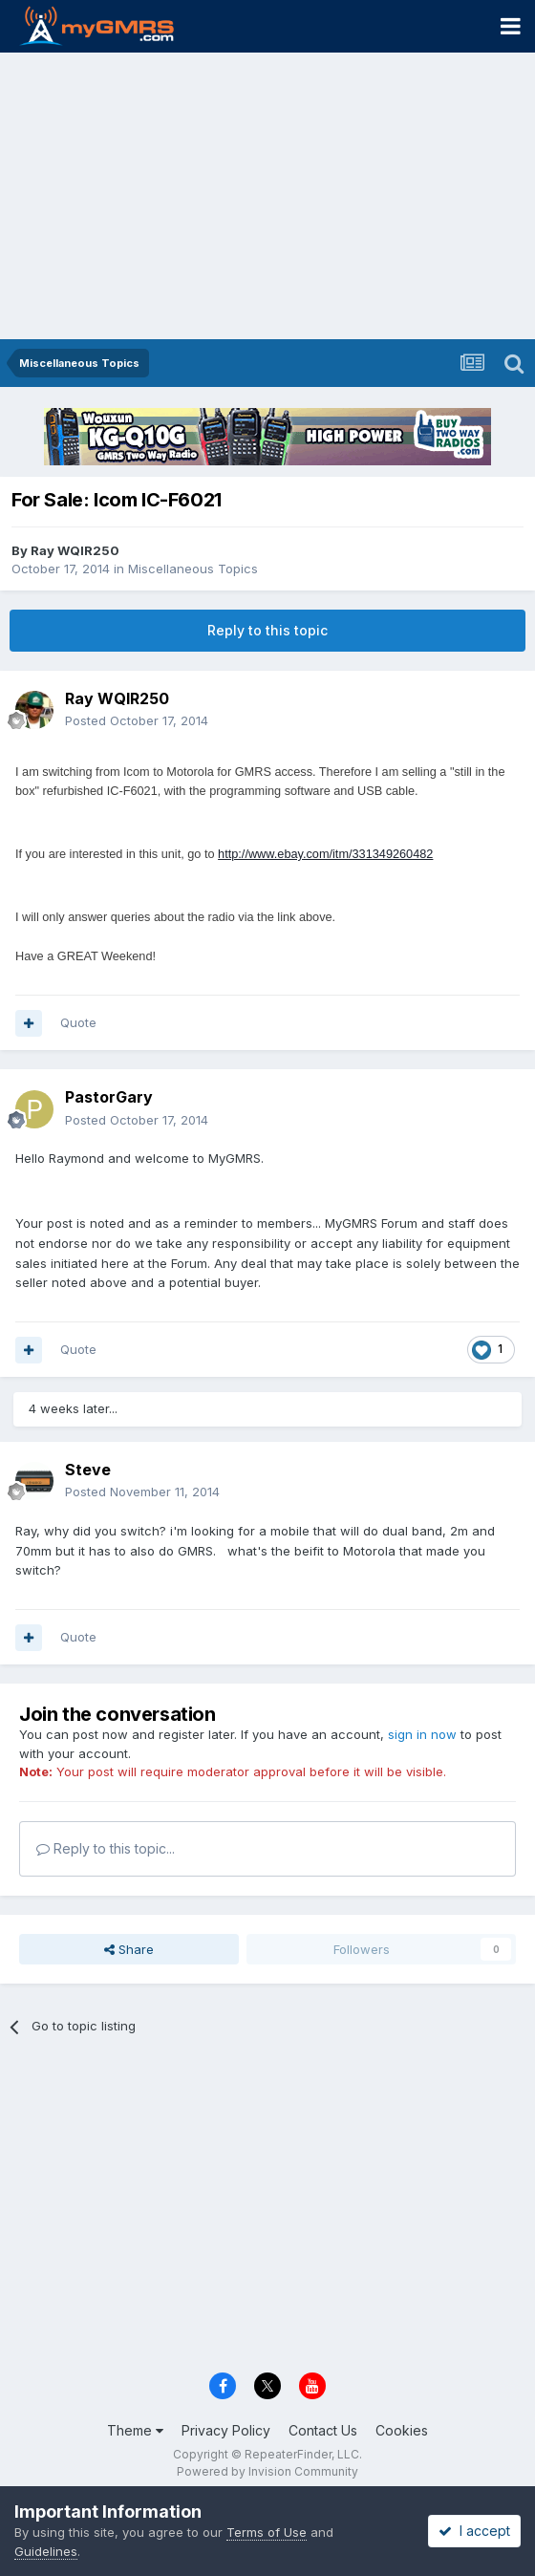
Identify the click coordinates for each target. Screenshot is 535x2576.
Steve (88, 1469)
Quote (78, 1022)
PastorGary (109, 1096)
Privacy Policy (226, 2430)
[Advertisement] (267, 196)
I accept (474, 2530)
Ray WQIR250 (75, 550)
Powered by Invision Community (267, 2471)
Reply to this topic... (105, 1848)
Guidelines (45, 2551)
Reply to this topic (267, 630)
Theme (135, 2430)
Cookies (401, 2430)
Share (129, 1949)
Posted (136, 720)
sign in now (422, 1734)
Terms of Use (266, 2532)
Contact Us (323, 2430)
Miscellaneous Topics (193, 568)
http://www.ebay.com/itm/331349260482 (325, 854)
